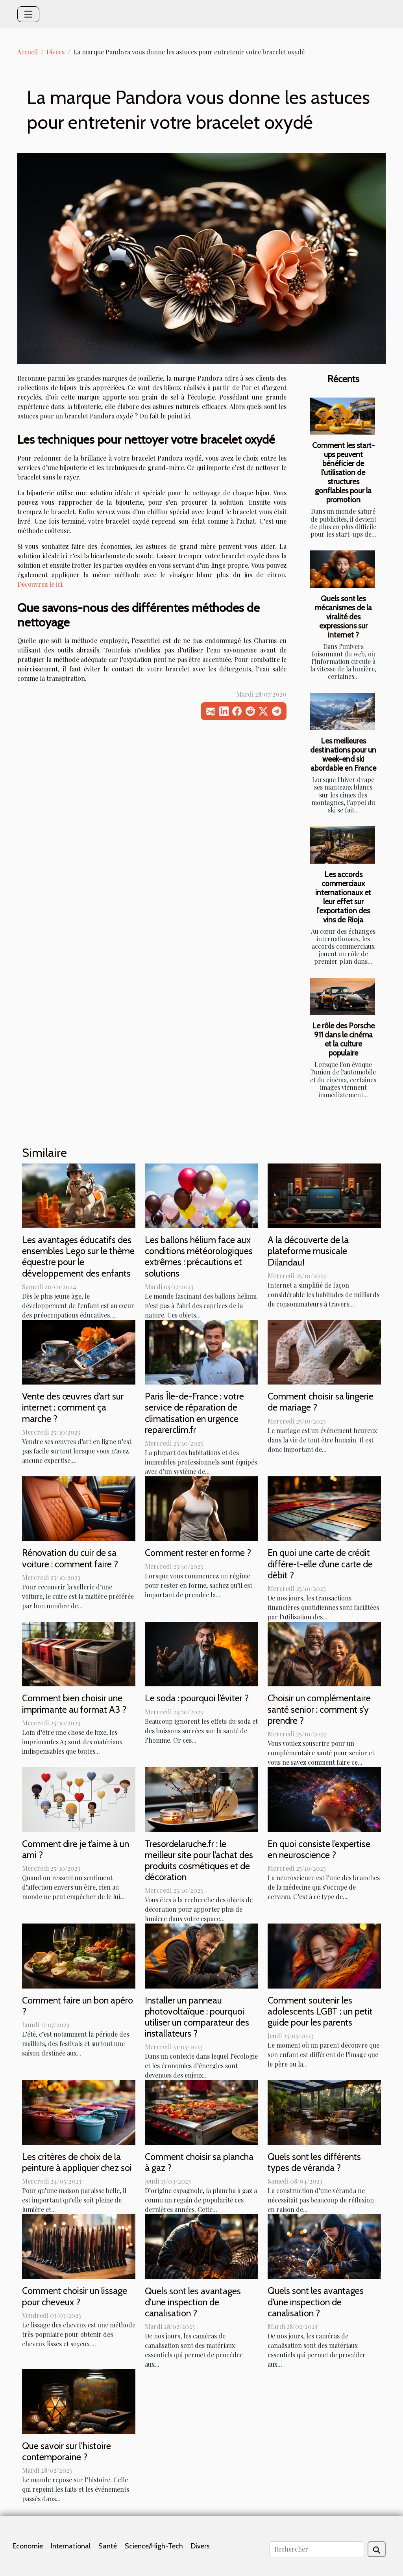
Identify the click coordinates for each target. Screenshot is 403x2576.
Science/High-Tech (154, 2546)
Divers (55, 52)
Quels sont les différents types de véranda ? (314, 2162)
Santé (107, 2546)
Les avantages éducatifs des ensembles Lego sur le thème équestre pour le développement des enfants (78, 1256)
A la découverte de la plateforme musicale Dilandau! (308, 1251)
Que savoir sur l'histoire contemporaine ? (66, 2451)
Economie (28, 2546)
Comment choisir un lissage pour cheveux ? (74, 2296)
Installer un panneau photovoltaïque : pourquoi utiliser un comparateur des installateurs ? (197, 2016)
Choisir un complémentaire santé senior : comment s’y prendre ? (319, 1709)
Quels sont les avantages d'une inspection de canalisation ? (193, 2302)
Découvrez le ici (39, 584)
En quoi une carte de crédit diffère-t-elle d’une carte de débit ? (320, 1563)
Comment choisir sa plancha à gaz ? (199, 2162)
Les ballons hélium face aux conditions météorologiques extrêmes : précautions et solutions (199, 1256)
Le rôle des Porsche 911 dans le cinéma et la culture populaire (343, 1039)
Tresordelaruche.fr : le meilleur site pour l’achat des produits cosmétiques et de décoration (199, 1860)
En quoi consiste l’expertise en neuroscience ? (319, 1849)
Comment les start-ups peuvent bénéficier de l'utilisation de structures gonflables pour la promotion (343, 472)
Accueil (27, 52)
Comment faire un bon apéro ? (77, 2005)
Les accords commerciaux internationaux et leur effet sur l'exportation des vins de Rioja (343, 897)
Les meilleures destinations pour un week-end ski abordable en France (343, 754)
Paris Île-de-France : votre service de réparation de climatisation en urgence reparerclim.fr (194, 1412)
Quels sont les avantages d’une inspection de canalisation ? (316, 2301)
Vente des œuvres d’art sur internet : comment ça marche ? (73, 1407)
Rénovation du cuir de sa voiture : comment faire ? (70, 1558)
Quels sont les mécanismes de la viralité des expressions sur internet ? (343, 616)
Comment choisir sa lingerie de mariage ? (320, 1401)
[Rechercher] (316, 2549)
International (71, 2546)
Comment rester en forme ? (198, 1552)
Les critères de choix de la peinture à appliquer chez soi (77, 2162)
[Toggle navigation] (28, 14)
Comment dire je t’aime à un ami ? (75, 1849)
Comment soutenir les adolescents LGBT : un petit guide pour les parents (320, 2011)
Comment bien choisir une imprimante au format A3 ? (74, 1703)
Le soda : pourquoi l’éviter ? (197, 1698)
